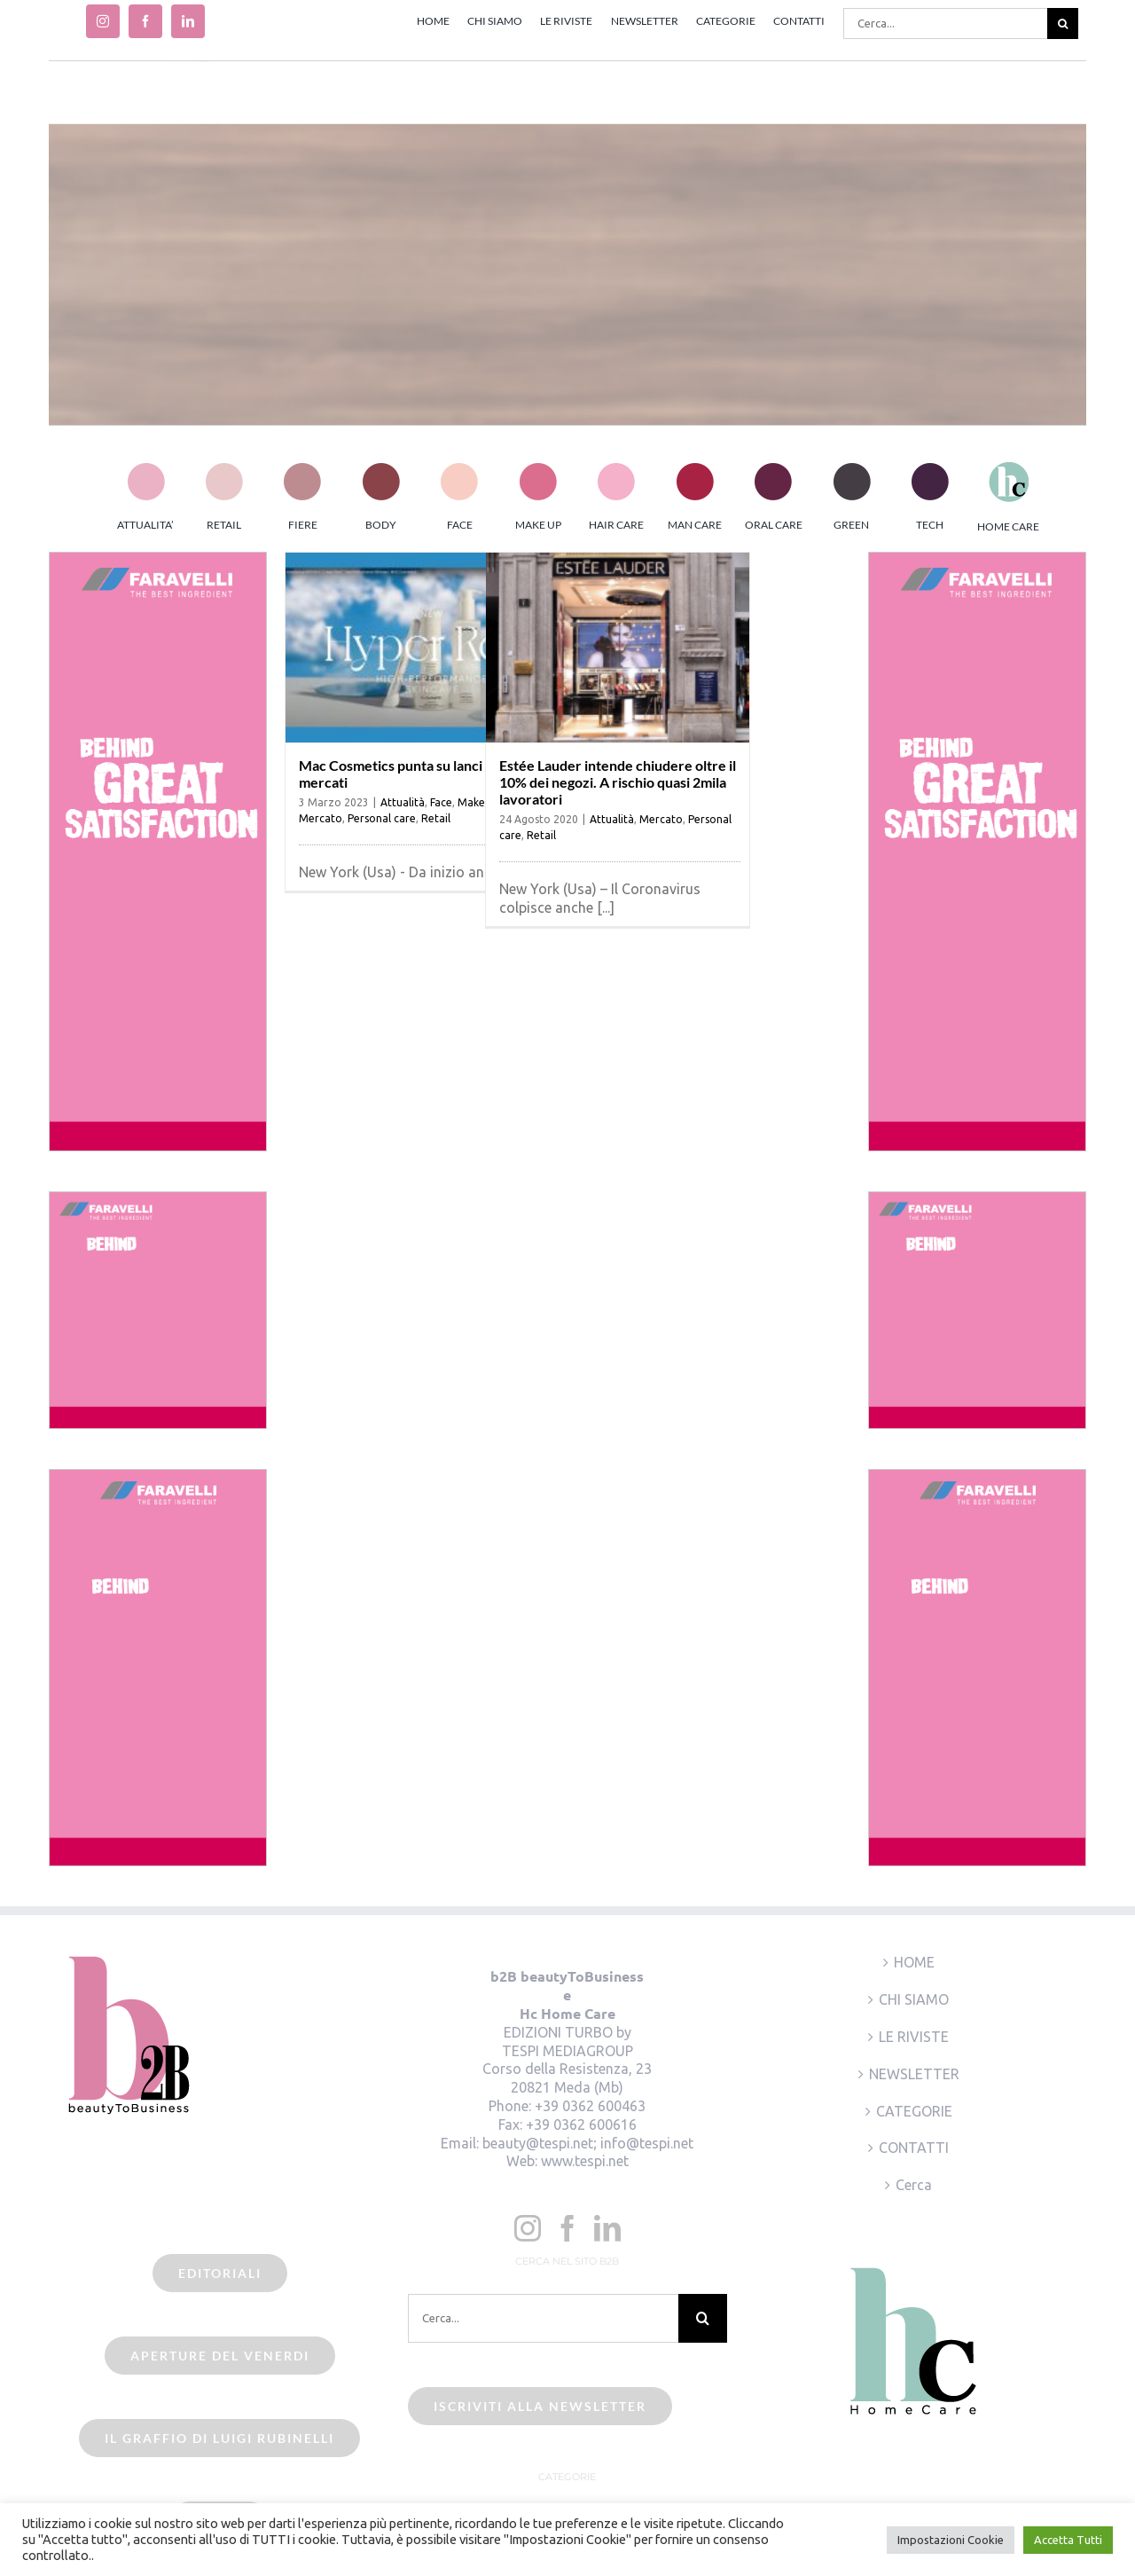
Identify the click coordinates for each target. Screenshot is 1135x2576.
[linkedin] (188, 21)
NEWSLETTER (914, 2074)
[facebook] (145, 21)
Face (441, 802)
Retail (435, 818)
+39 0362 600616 (581, 2124)
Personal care (382, 818)
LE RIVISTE (914, 2037)
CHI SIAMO (914, 1999)
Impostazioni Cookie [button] (950, 2539)
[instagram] (103, 21)
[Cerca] (1062, 23)
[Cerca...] (945, 23)
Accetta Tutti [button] (1068, 2539)
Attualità (402, 802)
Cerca (914, 2185)
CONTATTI (914, 2148)
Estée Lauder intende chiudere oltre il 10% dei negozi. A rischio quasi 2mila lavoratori (617, 782)
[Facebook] (567, 2228)
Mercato (320, 818)
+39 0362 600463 (590, 2106)
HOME (914, 1962)
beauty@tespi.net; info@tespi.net (587, 2143)
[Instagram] (527, 2228)
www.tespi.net (585, 2161)
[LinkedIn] (607, 2228)
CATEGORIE (914, 2111)
